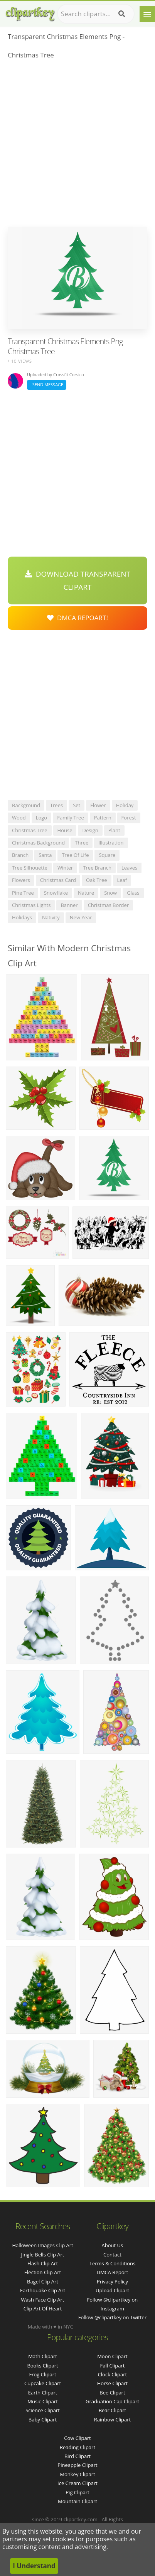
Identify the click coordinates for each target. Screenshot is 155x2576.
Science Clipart (42, 2410)
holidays (22, 917)
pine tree (23, 892)
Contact (112, 2254)
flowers (21, 880)
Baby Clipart (43, 2419)
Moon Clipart (112, 2356)
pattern (102, 817)
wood (19, 817)
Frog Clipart (42, 2374)
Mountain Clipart (77, 2501)
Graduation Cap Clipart (112, 2401)
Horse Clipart (112, 2383)
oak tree (96, 880)
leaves (129, 867)
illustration (110, 842)
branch (20, 854)
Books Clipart (42, 2365)
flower (98, 805)
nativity (51, 917)
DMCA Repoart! (77, 617)
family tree (70, 817)
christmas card (58, 880)
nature (86, 892)
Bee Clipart (112, 2392)
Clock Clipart (112, 2374)
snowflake (56, 892)
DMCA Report (112, 2272)
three (81, 842)
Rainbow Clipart (112, 2419)
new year (81, 917)
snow (110, 892)
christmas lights (31, 905)
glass (133, 892)
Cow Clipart (77, 2438)
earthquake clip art (42, 2290)
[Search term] (96, 14)
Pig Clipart (77, 2492)
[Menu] (147, 14)
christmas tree (29, 830)
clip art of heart (43, 2308)
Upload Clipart (112, 2290)
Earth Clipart (42, 2392)
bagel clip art (42, 2281)
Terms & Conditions (112, 2263)
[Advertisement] (77, 145)
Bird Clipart (77, 2456)
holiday (125, 805)
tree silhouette (29, 867)
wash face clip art (42, 2299)
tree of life (75, 854)
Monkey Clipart (77, 2474)
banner (69, 905)
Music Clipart (42, 2401)
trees (56, 805)
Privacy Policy (112, 2281)
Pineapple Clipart (77, 2465)
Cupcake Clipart (42, 2383)
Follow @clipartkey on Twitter (112, 2317)
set (76, 805)
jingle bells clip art (42, 2254)
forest (128, 817)
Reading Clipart (77, 2447)
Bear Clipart (112, 2410)
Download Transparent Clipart (77, 580)
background (26, 805)
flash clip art (42, 2263)
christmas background (38, 842)
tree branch (97, 867)
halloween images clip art (42, 2245)
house (64, 830)
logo (41, 817)
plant (114, 830)
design (90, 830)
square (107, 854)
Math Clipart (42, 2356)
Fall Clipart (112, 2365)
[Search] (122, 14)
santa (45, 854)
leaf (122, 880)
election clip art (42, 2272)
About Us (112, 2245)
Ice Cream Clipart (77, 2483)
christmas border (108, 905)
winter (65, 867)
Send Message (46, 384)
